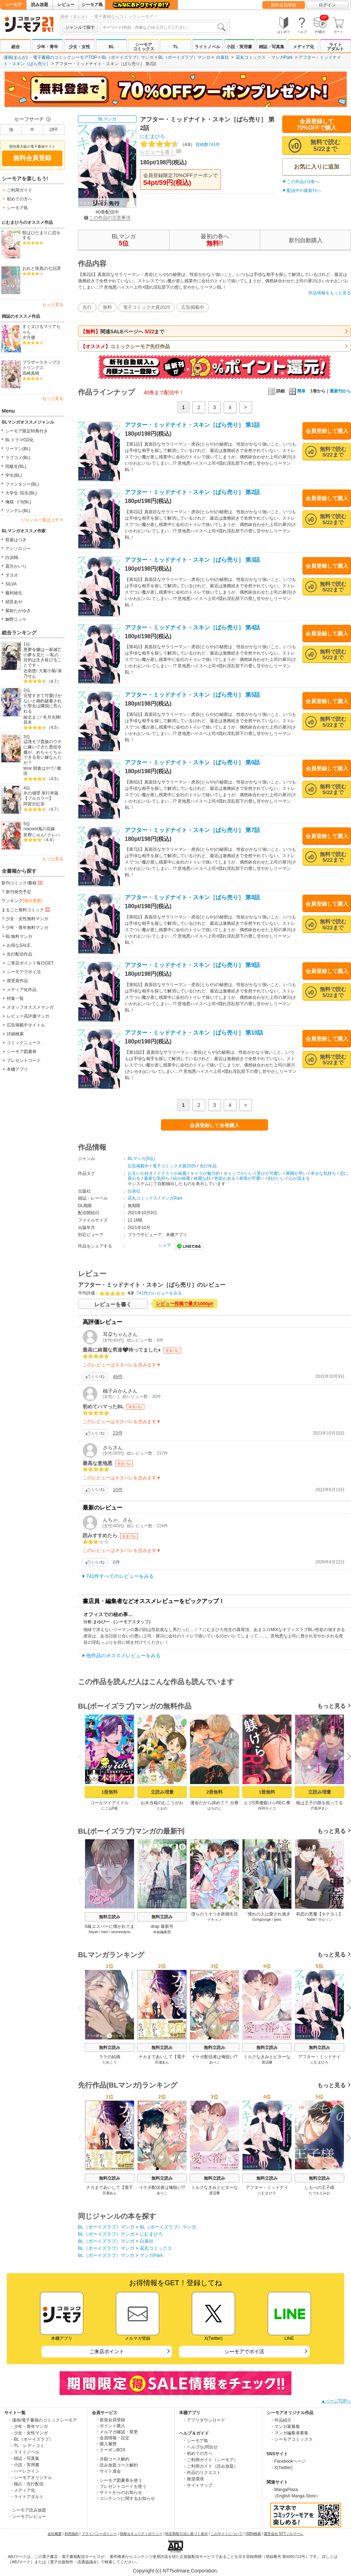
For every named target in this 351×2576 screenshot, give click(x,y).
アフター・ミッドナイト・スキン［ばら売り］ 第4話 (192, 627)
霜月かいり (16, 566)
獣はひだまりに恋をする (41, 235)
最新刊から (340, 391)
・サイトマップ (197, 2485)
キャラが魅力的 (205, 1173)
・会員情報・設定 (112, 2437)
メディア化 (303, 46)
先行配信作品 (19, 954)
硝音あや (13, 601)
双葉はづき (16, 539)
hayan (93, 1932)
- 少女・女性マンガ (29, 2432)
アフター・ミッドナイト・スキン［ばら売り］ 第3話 (192, 560)
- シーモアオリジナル (31, 2477)
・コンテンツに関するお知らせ (125, 2498)
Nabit (311, 1919)
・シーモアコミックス (291, 2439)
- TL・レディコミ (27, 2445)
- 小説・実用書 (25, 2464)
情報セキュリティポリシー (141, 2534)
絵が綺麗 (181, 1178)
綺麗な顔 (202, 1178)
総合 (15, 46)
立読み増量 (162, 1792)
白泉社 (222, 57)
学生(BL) (13, 475)
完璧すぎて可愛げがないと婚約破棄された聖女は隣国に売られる (42, 703)
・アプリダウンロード (204, 2420)
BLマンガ (107, 119)
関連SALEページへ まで (122, 331)
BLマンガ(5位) (141, 1158)
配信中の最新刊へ (304, 190)
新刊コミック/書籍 (22, 882)
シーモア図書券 (22, 1051)
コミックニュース (24, 1042)
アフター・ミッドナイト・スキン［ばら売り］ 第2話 (192, 492)
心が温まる (299, 1178)
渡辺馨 (267, 2062)
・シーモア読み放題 (27, 2510)
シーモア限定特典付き (26, 431)
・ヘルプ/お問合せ (200, 2447)
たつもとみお (319, 2193)
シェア (164, 1245)
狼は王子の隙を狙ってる (319, 1802)
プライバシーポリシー (99, 2534)
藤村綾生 (13, 592)
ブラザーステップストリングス (41, 365)
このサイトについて (227, 2534)
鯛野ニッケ (16, 619)
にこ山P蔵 (109, 1808)
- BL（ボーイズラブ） (32, 2439)
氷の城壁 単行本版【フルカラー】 (40, 796)
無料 (107, 307)
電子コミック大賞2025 (146, 307)
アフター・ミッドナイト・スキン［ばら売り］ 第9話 (192, 965)
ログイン (327, 4)
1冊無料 (109, 1792)
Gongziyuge (261, 1919)
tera (27, 768)
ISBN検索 (253, 2534)
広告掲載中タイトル (26, 1025)
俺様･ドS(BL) (18, 501)
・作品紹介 (280, 2420)
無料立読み (109, 1916)
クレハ (53, 834)
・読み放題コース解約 (116, 2465)
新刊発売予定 (18, 891)
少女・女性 (79, 46)
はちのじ (214, 1808)
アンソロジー (18, 548)
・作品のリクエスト (202, 2472)
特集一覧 (15, 998)
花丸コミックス (251, 57)
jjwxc (278, 1919)
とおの (162, 1808)
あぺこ (214, 2062)
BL (111, 46)
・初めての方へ (197, 2453)
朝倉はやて (43, 768)
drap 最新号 (162, 1926)
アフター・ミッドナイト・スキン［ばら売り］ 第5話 (192, 695)
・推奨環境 (193, 2478)
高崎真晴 (30, 373)
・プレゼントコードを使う (120, 2486)
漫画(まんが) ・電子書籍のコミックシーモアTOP (50, 57)
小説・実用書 (239, 46)
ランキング (22, 900)
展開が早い (296, 1173)
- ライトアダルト (27, 2496)
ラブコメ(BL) (17, 457)
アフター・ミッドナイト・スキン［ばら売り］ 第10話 (194, 1033)
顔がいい (276, 1178)
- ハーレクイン (25, 2471)
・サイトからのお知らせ (118, 2492)
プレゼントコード (24, 1060)
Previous (82, 1756)
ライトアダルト (335, 46)
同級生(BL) (15, 466)
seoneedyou (120, 1932)
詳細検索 (15, 1033)
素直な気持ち (156, 1178)
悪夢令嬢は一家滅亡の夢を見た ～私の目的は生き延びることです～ (42, 657)
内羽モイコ (267, 1808)
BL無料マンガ (19, 936)
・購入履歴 (106, 2443)
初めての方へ (19, 199)
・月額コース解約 (112, 2459)
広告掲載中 (192, 307)
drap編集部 (162, 1932)
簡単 (297, 391)
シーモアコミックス (143, 46)
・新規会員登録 (110, 2419)
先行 (87, 307)
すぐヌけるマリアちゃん (41, 329)
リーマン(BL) (17, 448)
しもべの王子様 (319, 2187)
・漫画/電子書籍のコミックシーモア (42, 2420)
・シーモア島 (195, 2440)
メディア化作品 (22, 989)
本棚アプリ (17, 1069)
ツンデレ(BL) (17, 510)
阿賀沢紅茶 (34, 804)
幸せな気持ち (323, 1173)
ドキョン (214, 1919)
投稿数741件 (180, 144)
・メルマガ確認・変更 (116, 2431)
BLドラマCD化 (19, 439)
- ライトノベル (25, 2452)
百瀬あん (162, 2062)
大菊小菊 (47, 670)
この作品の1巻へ (303, 182)
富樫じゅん (34, 834)
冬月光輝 (51, 717)
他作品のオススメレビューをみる (123, 1655)
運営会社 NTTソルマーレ (283, 2534)
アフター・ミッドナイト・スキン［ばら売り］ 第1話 (192, 425)
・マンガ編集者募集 (289, 2432)
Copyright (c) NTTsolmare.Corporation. (175, 2571)
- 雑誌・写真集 (25, 2458)
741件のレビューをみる (159, 1293)
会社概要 (55, 2534)
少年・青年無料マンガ (27, 927)
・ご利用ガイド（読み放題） (210, 2466)
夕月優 (28, 337)
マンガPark (282, 57)
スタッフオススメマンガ (30, 1007)
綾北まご (31, 717)
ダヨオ (11, 575)
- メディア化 (23, 2490)
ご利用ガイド (19, 190)
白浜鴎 (11, 557)
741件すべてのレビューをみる (120, 1576)
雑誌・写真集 (271, 46)
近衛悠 (29, 670)
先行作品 (208, 1166)
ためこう (109, 2062)
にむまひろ (152, 136)
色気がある (224, 1178)
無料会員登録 (283, 4)
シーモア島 (92, 4)
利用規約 (72, 2534)
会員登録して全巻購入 (214, 1125)
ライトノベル (207, 46)
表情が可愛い (251, 1178)
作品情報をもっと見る (329, 292)
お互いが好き (140, 1173)
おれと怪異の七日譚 (41, 268)
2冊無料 (214, 1792)
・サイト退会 (108, 2471)
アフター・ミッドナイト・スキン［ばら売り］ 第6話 (192, 762)
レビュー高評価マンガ (28, 1016)
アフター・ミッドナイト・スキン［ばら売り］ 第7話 (192, 830)
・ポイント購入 (110, 2425)
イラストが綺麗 (171, 1173)
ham (104, 1932)
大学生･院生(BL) (21, 493)
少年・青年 (47, 46)
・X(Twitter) (281, 2467)
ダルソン (325, 1919)
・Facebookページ (288, 2461)
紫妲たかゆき (18, 610)
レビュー (65, 4)
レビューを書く (157, 152)
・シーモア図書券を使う (118, 2480)
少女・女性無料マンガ (27, 918)
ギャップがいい (238, 1173)
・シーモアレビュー (27, 2516)
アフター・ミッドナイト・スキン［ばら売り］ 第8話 (192, 897)
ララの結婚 (109, 2056)
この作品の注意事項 (107, 217)
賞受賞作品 (17, 980)
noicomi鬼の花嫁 (39, 828)
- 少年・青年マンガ (29, 2426)
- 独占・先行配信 (27, 2483)
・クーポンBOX (110, 2449)
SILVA (11, 584)
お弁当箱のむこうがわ (162, 1802)
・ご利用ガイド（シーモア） (210, 2459)
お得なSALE (18, 945)
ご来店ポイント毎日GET (30, 963)
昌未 (27, 722)
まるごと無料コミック (26, 909)
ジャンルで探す (80, 27)
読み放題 (39, 4)
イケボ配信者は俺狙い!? (214, 2056)
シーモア (13, 4)
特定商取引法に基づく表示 (186, 2534)
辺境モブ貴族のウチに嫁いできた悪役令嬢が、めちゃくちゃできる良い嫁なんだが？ (42, 752)
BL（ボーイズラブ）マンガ (128, 57)
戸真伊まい (319, 1808)
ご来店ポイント (106, 2351)
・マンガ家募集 (285, 2426)
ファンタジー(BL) (22, 484)
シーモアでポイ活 (24, 971)
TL (175, 46)
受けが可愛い (269, 1173)
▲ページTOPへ (336, 2401)
